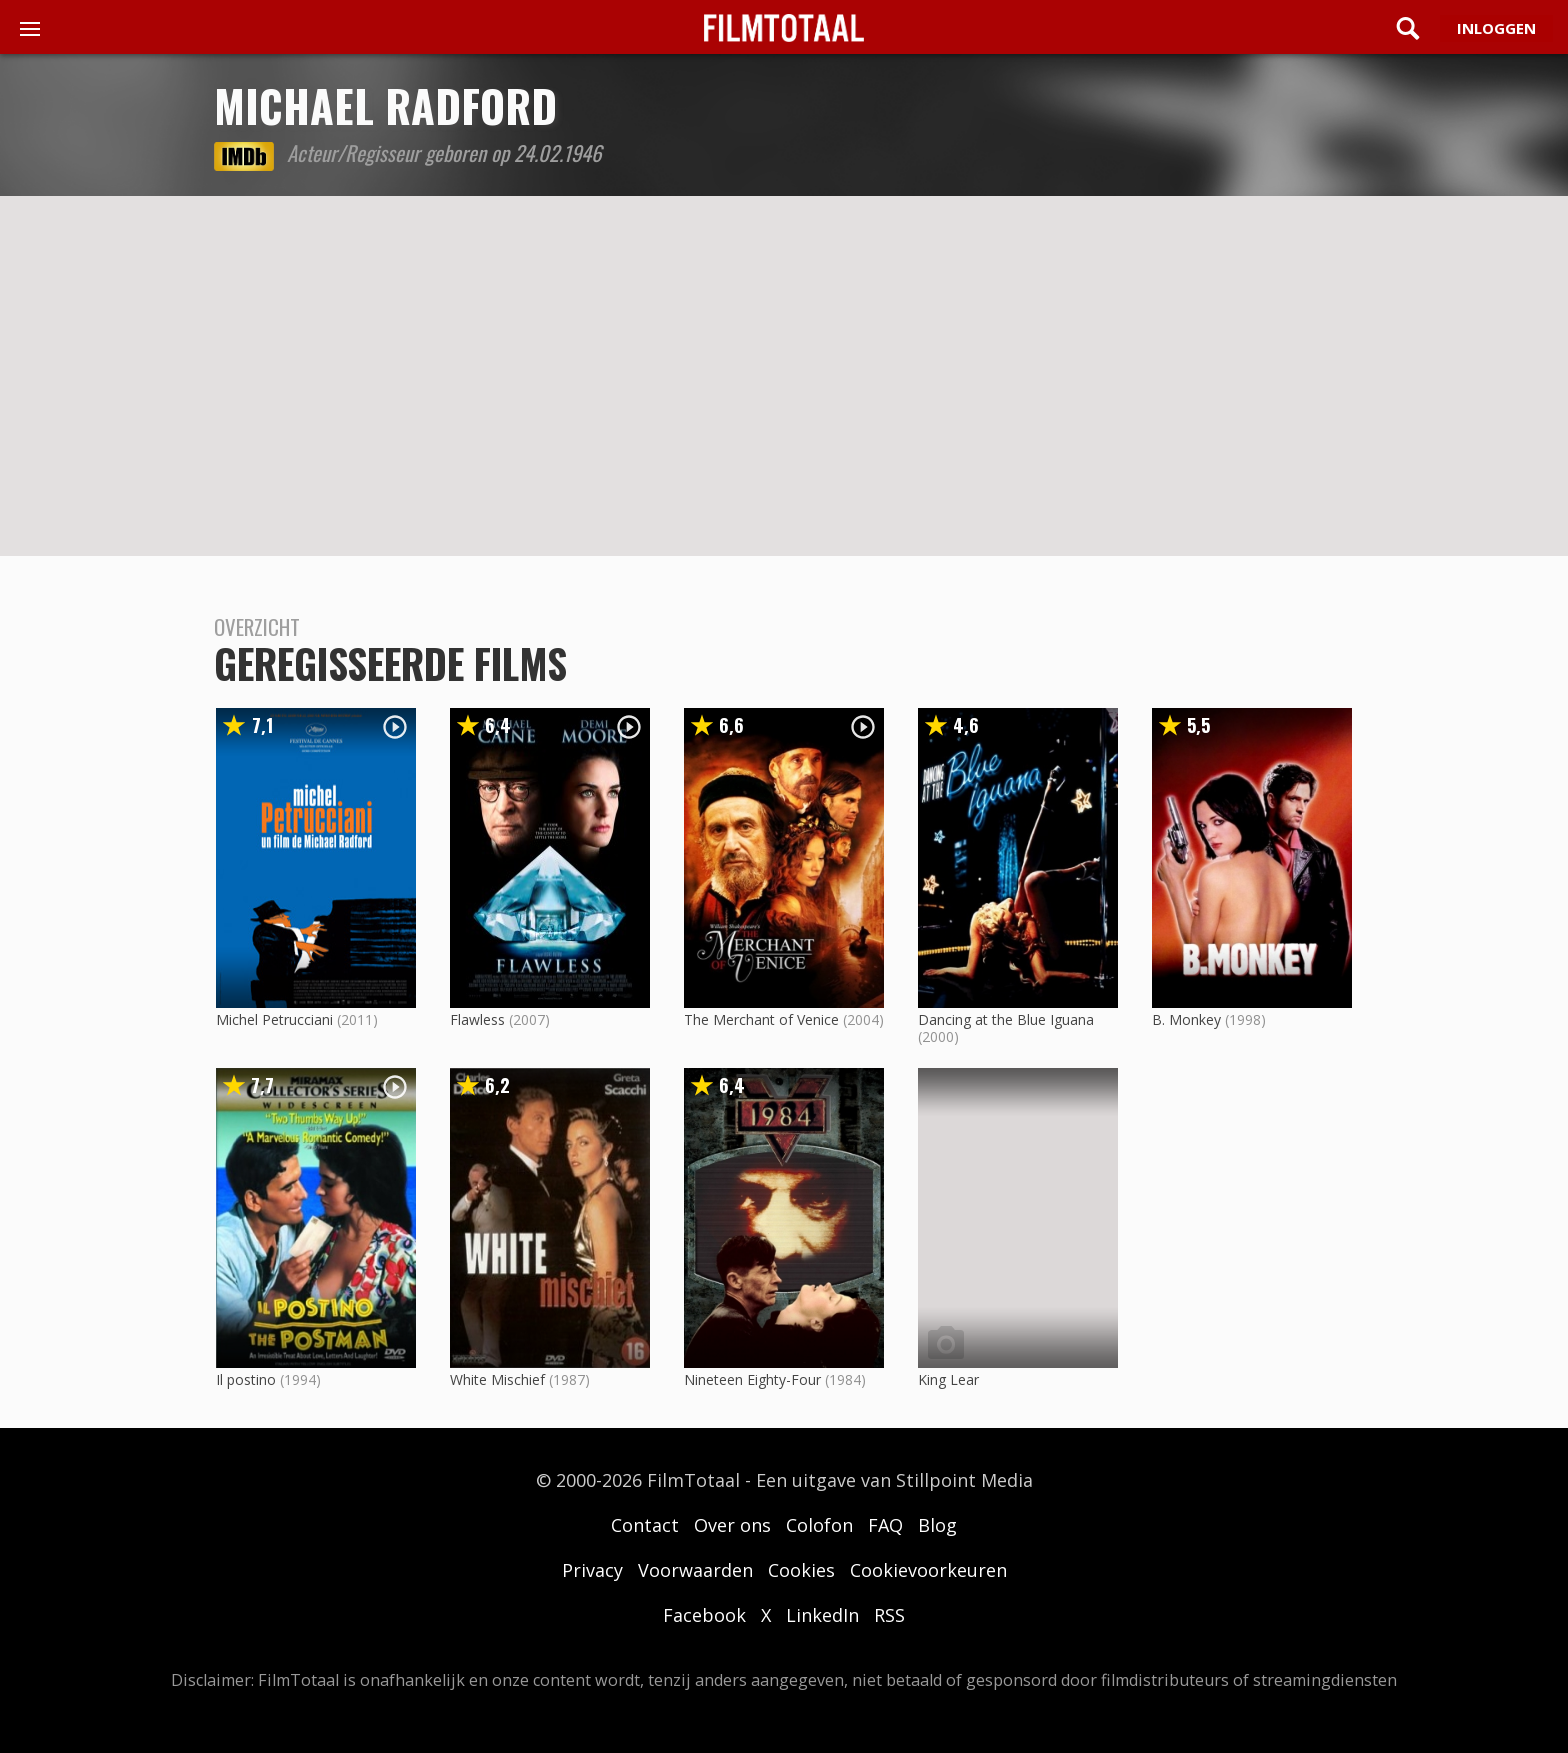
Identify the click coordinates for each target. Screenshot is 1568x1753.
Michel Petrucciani (274, 1019)
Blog (937, 1525)
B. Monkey (1186, 1019)
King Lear (948, 1379)
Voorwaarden (695, 1570)
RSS (889, 1615)
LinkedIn (822, 1615)
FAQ (885, 1525)
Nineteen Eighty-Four (752, 1379)
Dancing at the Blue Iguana (1006, 1019)
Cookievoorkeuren (928, 1570)
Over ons (732, 1525)
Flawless (477, 1019)
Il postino (246, 1379)
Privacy (592, 1570)
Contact (645, 1525)
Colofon (819, 1525)
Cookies (801, 1570)
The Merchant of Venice (761, 1019)
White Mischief (497, 1379)
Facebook (704, 1615)
